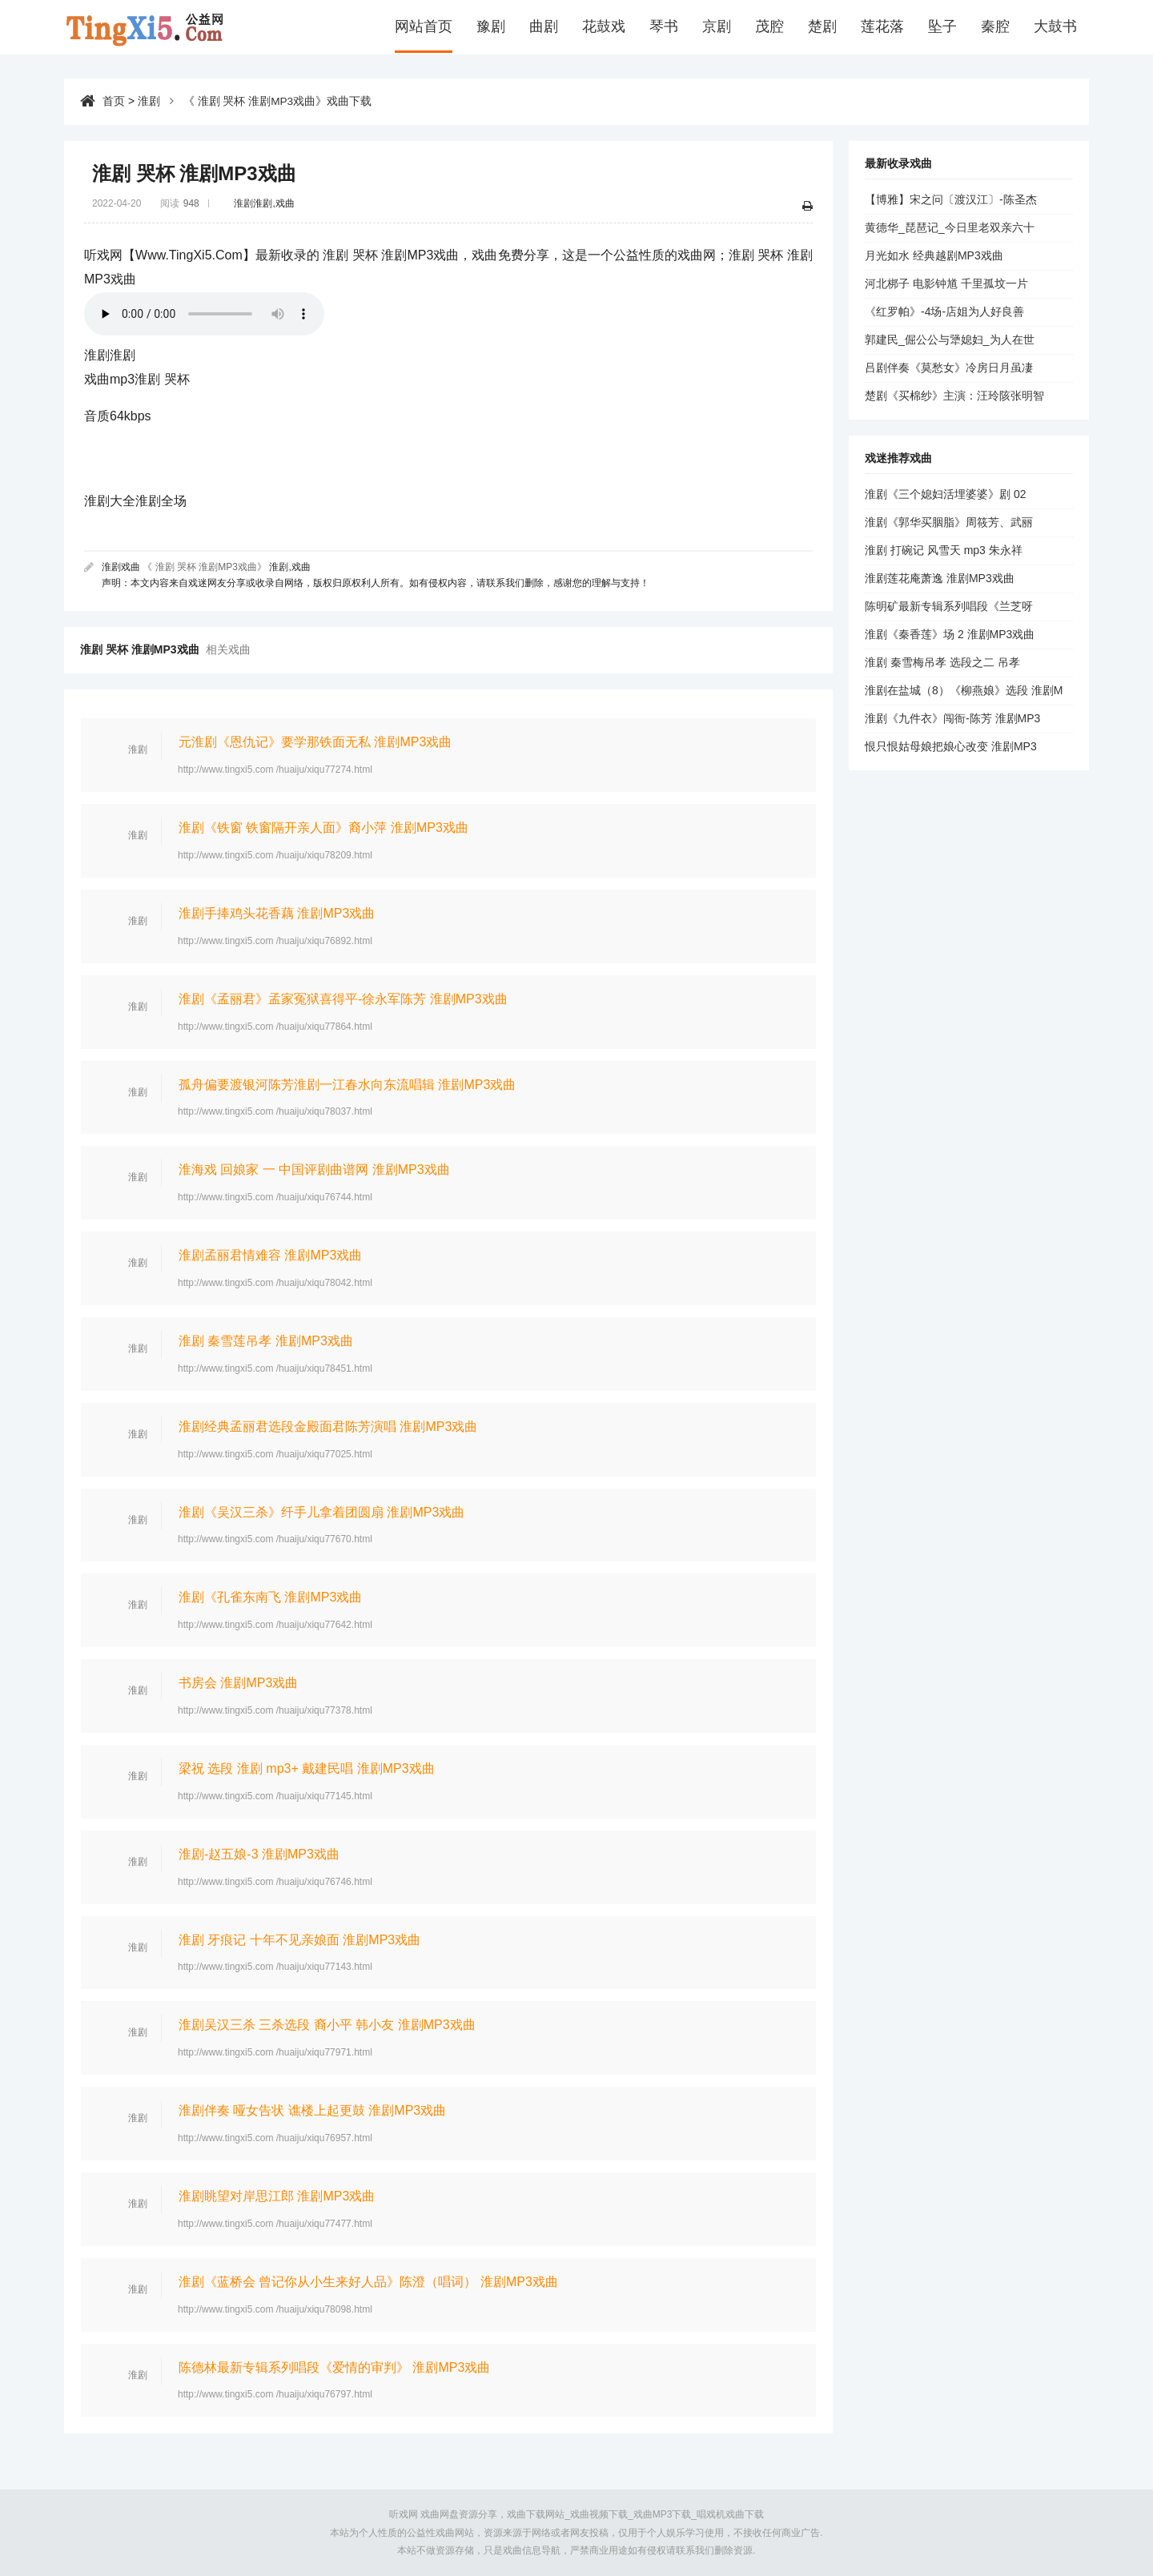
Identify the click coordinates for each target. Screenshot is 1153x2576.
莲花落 (882, 27)
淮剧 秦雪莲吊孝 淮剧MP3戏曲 (266, 1341)
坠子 (942, 27)
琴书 (663, 27)
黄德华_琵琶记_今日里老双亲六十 (949, 227)
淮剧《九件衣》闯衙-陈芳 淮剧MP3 (952, 718)
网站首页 (423, 27)
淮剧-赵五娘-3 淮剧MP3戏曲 (259, 1854)
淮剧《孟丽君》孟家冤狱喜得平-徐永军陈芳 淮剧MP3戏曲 (343, 999)
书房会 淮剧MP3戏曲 (238, 1683)
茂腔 (769, 27)
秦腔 (995, 27)
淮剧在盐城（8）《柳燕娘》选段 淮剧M (964, 690)
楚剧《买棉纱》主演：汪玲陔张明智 (954, 395)
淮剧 (149, 100)
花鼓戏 (603, 27)
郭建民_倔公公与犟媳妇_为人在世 (949, 339)
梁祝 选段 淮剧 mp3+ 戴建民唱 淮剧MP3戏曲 (307, 1768)
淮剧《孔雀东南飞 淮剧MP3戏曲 (270, 1597)
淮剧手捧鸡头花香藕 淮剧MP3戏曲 (277, 913)
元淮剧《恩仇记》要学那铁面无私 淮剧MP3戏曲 (315, 742)
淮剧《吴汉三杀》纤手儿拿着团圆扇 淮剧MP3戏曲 (321, 1511)
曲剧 (543, 27)
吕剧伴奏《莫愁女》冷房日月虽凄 (949, 367)
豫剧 (490, 27)
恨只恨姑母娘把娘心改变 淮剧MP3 (951, 746)
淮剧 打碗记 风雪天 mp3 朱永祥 (943, 550)
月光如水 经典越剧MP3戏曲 (934, 255)
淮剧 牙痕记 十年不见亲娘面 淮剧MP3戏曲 (299, 1939)
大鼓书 (1055, 27)
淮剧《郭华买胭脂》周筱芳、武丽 (949, 522)
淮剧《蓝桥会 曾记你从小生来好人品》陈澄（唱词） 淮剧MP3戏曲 (368, 2282)
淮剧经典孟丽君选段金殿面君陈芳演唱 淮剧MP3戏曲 (328, 1426)
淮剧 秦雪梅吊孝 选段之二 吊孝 (942, 662)
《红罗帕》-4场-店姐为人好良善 (944, 311)
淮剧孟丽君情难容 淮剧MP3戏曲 (270, 1255)
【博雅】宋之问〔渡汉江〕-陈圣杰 (951, 199)
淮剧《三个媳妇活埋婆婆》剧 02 (945, 494)
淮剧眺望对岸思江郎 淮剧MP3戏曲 (277, 2196)
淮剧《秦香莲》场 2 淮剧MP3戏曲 (949, 634)
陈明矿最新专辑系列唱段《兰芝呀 (949, 606)
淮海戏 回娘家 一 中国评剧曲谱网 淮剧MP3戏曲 (314, 1169)
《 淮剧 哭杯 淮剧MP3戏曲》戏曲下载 (277, 100)
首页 (113, 100)
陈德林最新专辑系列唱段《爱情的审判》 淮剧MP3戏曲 (334, 2366)
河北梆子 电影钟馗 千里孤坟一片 (946, 283)
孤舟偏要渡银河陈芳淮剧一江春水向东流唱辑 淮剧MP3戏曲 (347, 1084)
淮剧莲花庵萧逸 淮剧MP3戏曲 (939, 578)
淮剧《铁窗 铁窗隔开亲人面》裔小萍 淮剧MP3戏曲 (323, 827)
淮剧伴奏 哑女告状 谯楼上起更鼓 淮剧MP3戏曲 (312, 2110)
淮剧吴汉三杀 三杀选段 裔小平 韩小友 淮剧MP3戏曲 (327, 2024)
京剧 (716, 27)
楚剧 (822, 27)
